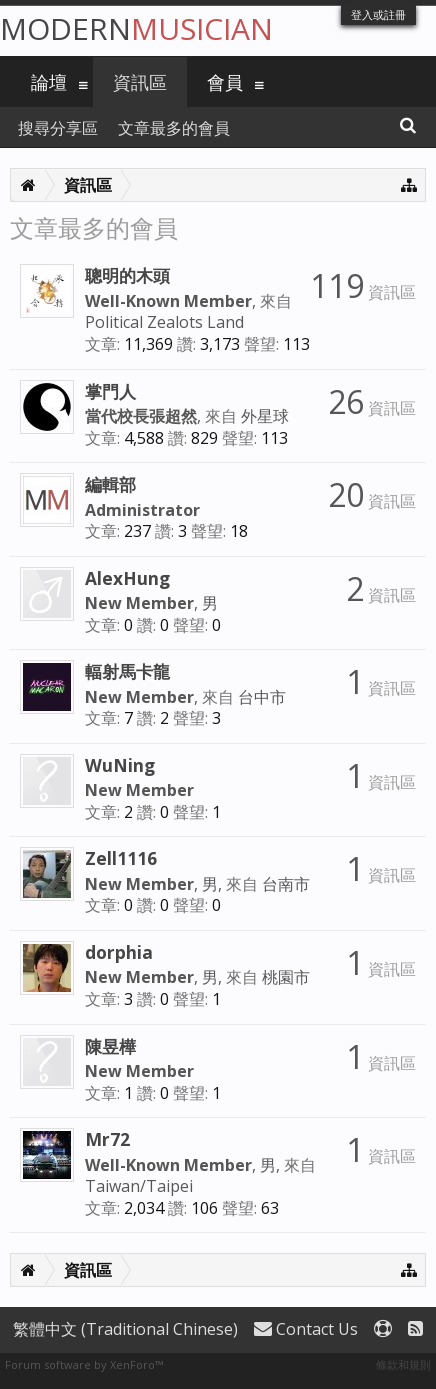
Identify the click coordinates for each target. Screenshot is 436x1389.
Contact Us (306, 1329)
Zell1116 (121, 858)
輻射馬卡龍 (127, 671)
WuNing (120, 765)
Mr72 (107, 1139)
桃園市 (286, 977)
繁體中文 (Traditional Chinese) (125, 1329)
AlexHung (127, 578)
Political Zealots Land (164, 322)
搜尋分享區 (58, 128)
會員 (225, 82)
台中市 (262, 697)
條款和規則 (403, 1364)
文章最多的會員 (174, 128)
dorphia (119, 952)
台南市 (286, 884)
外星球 (265, 416)
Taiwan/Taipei (139, 1186)
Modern (136, 28)
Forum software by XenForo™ (84, 1364)
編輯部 (110, 484)
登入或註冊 (378, 14)
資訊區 (140, 82)
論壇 (49, 82)
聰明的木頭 (127, 275)
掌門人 (110, 391)
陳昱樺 (110, 1046)
